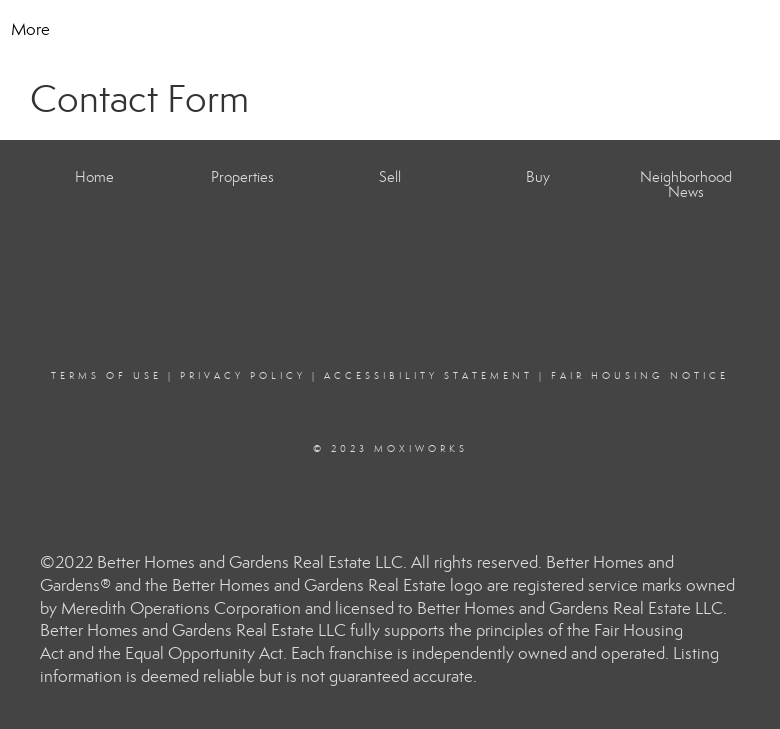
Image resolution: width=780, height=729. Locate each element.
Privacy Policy (243, 376)
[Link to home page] (390, 30)
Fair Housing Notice (640, 376)
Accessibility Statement (428, 376)
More (30, 29)
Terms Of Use (106, 376)
